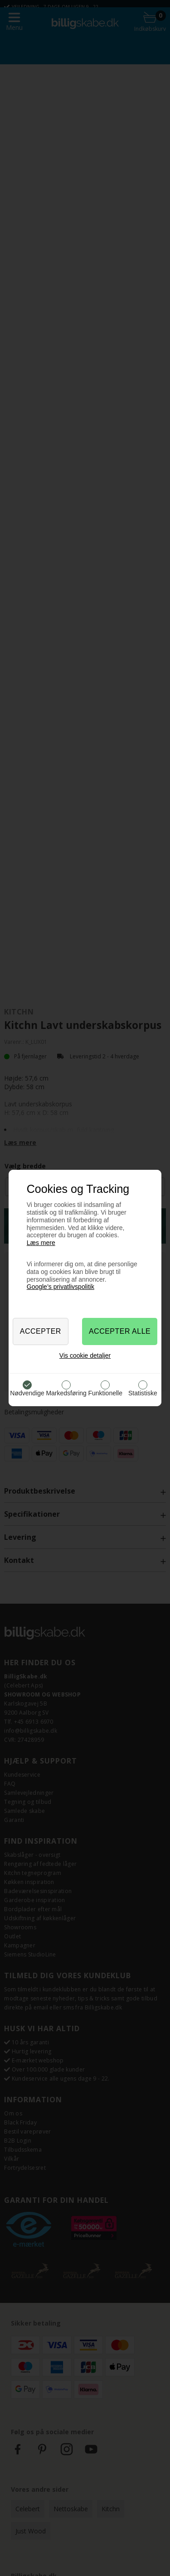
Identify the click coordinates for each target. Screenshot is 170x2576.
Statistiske (142, 1393)
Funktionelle (105, 1393)
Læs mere (41, 1242)
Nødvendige (27, 1393)
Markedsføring (66, 1393)
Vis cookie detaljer (85, 1355)
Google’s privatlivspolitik (60, 1286)
